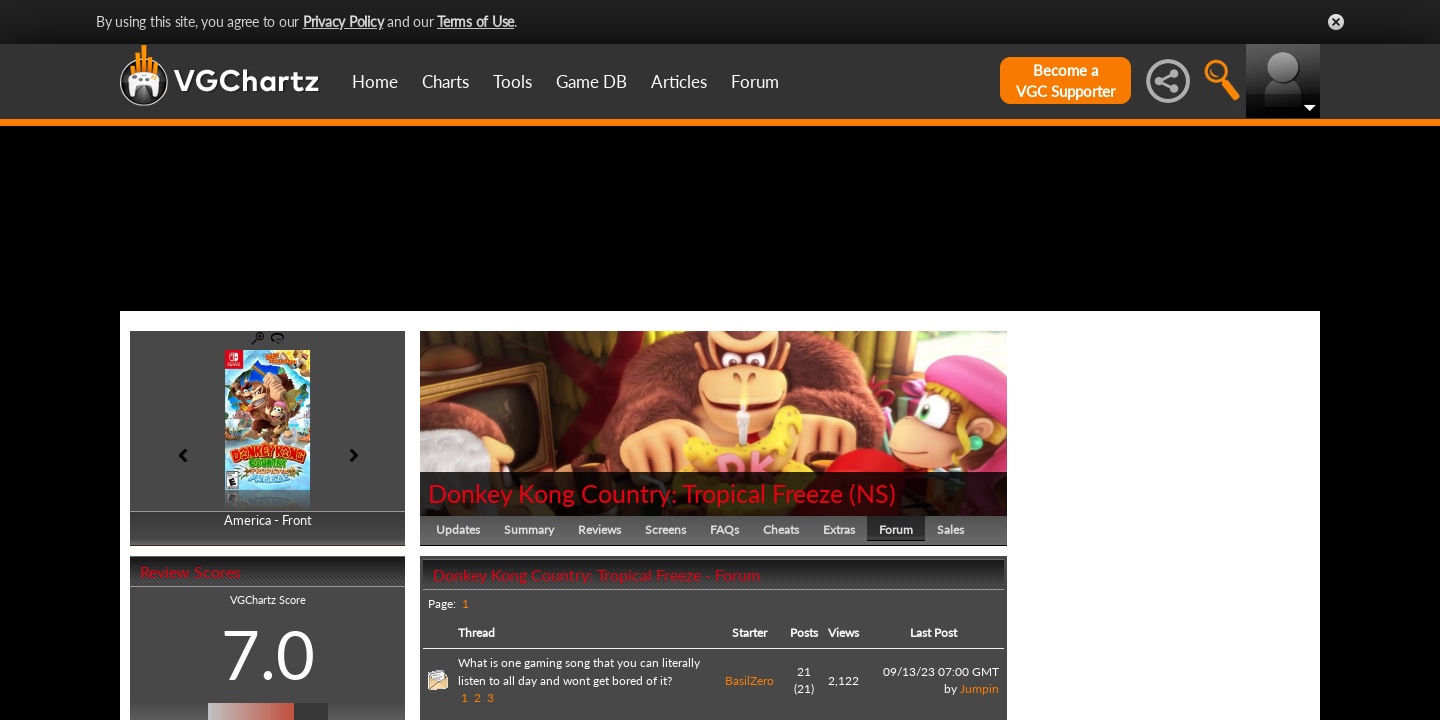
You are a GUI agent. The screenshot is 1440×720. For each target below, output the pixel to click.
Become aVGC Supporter (1065, 80)
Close (1336, 22)
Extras (839, 624)
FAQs (724, 624)
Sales (950, 624)
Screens (665, 624)
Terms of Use (475, 21)
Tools (512, 81)
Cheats (781, 624)
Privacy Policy (343, 21)
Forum (755, 81)
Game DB (591, 81)
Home (375, 81)
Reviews (599, 624)
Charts (445, 81)
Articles (679, 81)
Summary (529, 624)
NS (872, 588)
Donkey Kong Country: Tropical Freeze (635, 588)
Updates (458, 624)
